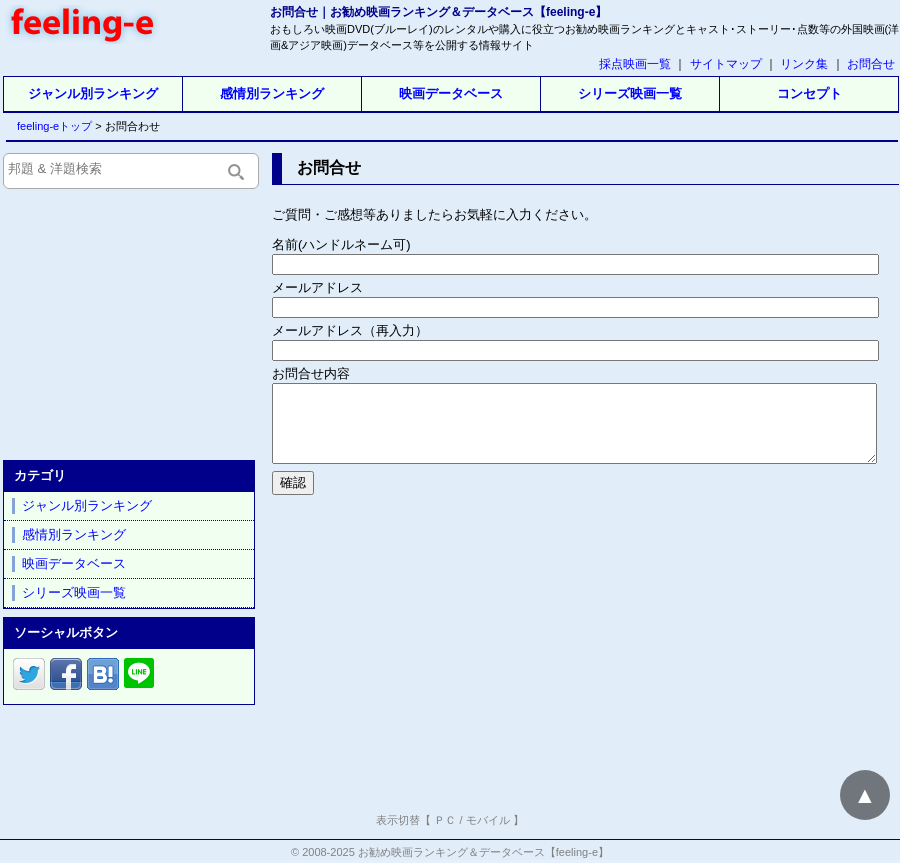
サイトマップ (726, 64)
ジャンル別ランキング (93, 93)
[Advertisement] (584, 650)
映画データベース (451, 93)
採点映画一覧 (635, 64)
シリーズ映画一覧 (630, 93)
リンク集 (804, 64)
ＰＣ (445, 820)
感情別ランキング (272, 93)
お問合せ (871, 64)
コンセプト (809, 93)
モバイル (488, 820)
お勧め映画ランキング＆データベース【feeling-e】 (483, 852)
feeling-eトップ (50, 126)
